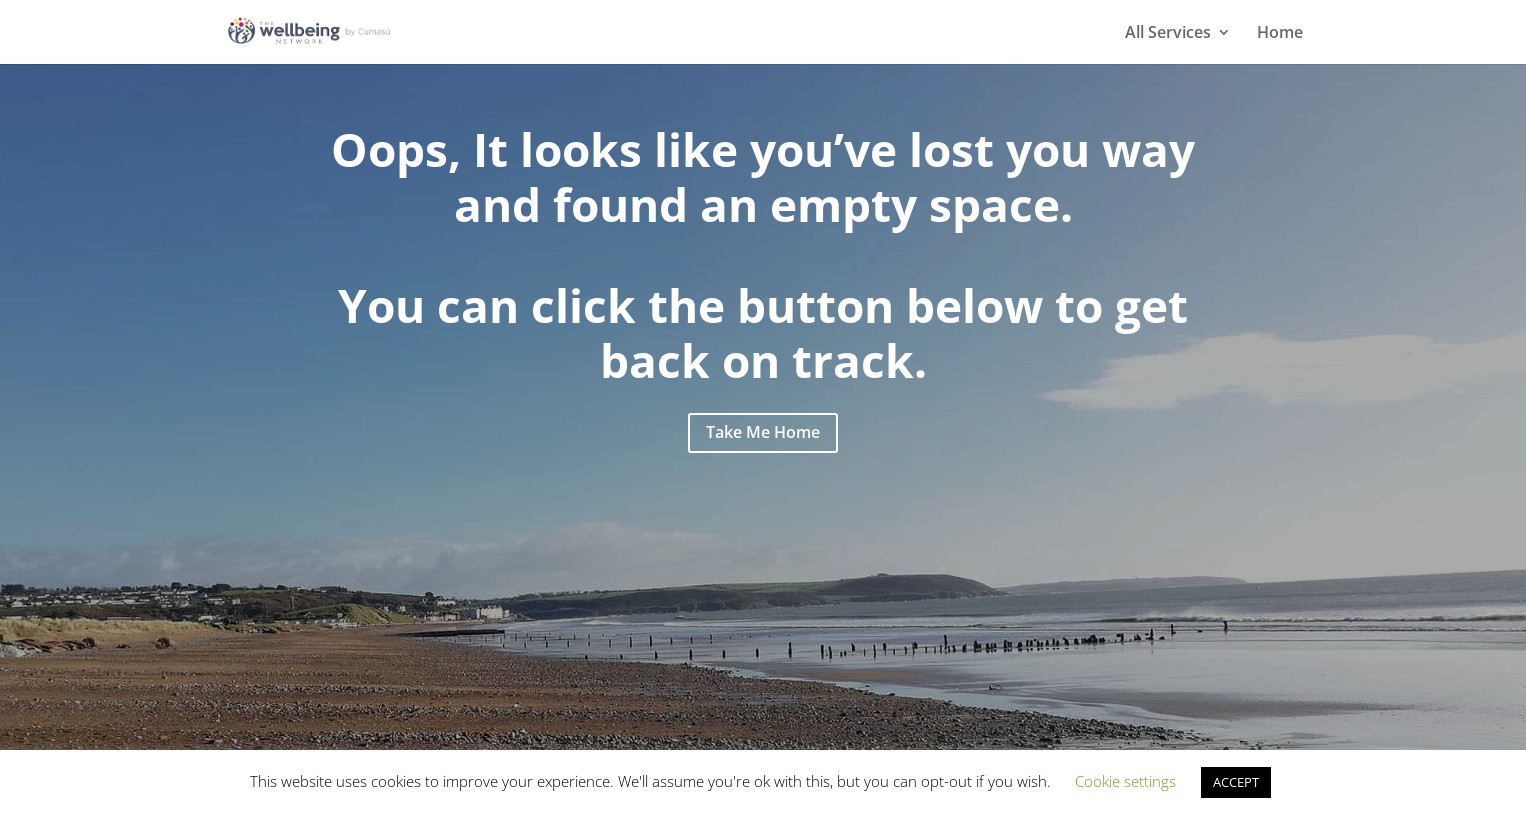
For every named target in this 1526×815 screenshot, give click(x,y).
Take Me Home (763, 432)
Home (1280, 34)
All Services (1168, 34)
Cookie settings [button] (1125, 781)
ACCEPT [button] (1236, 782)
